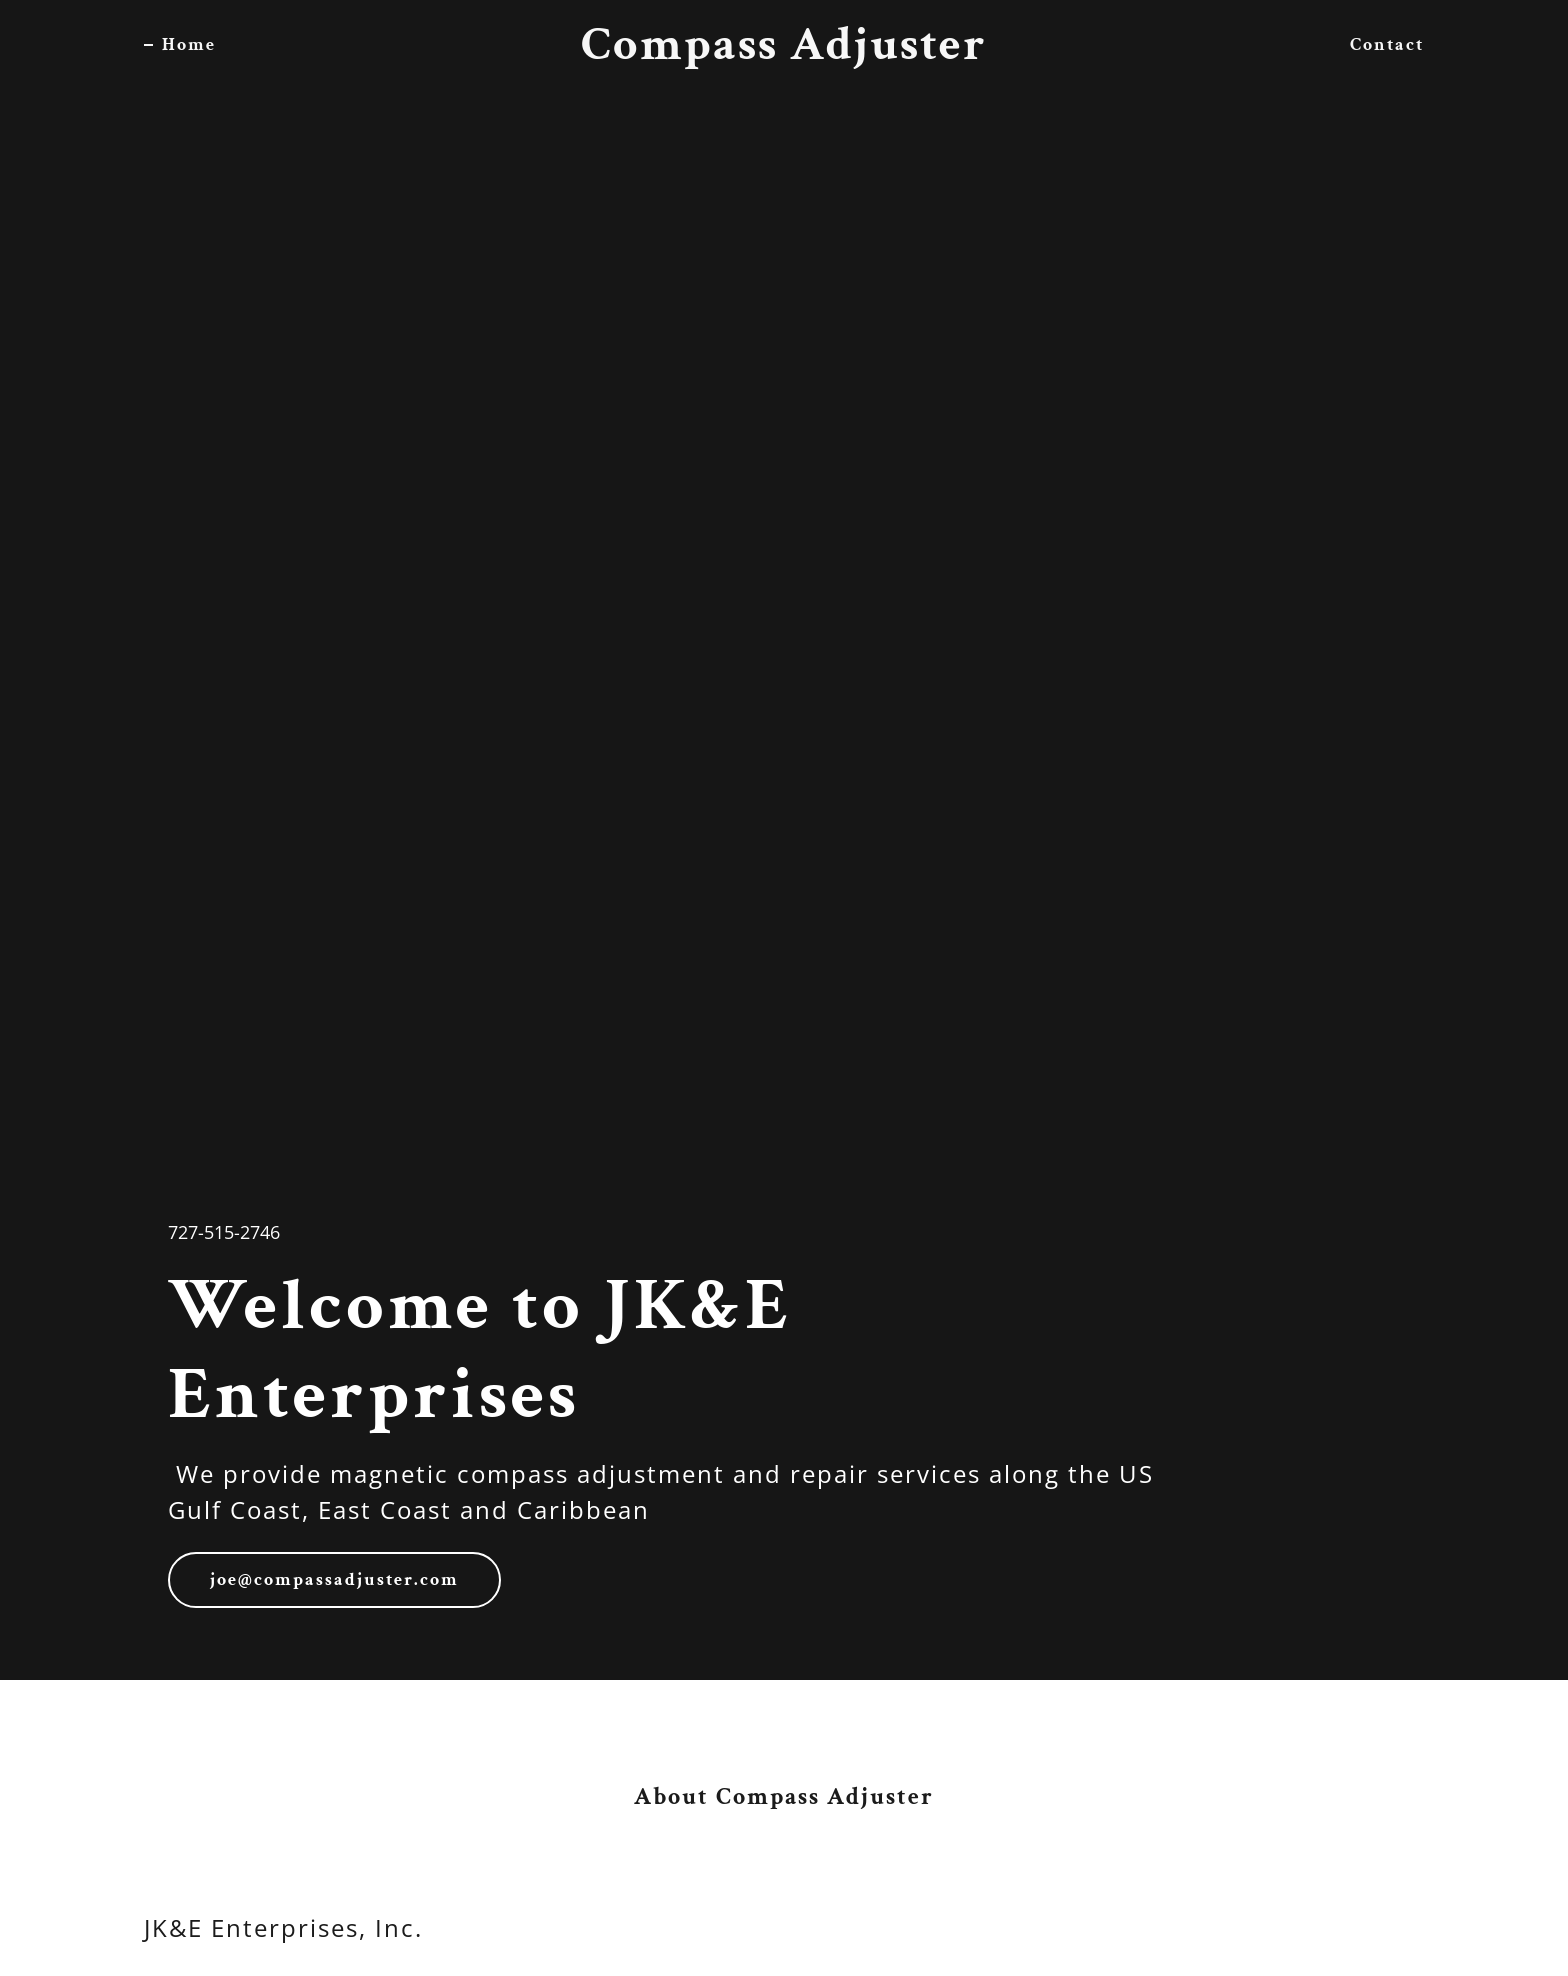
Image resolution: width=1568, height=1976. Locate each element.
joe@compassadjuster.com (334, 1579)
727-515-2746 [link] (224, 1232)
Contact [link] (1387, 44)
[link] (784, 52)
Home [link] (189, 44)
